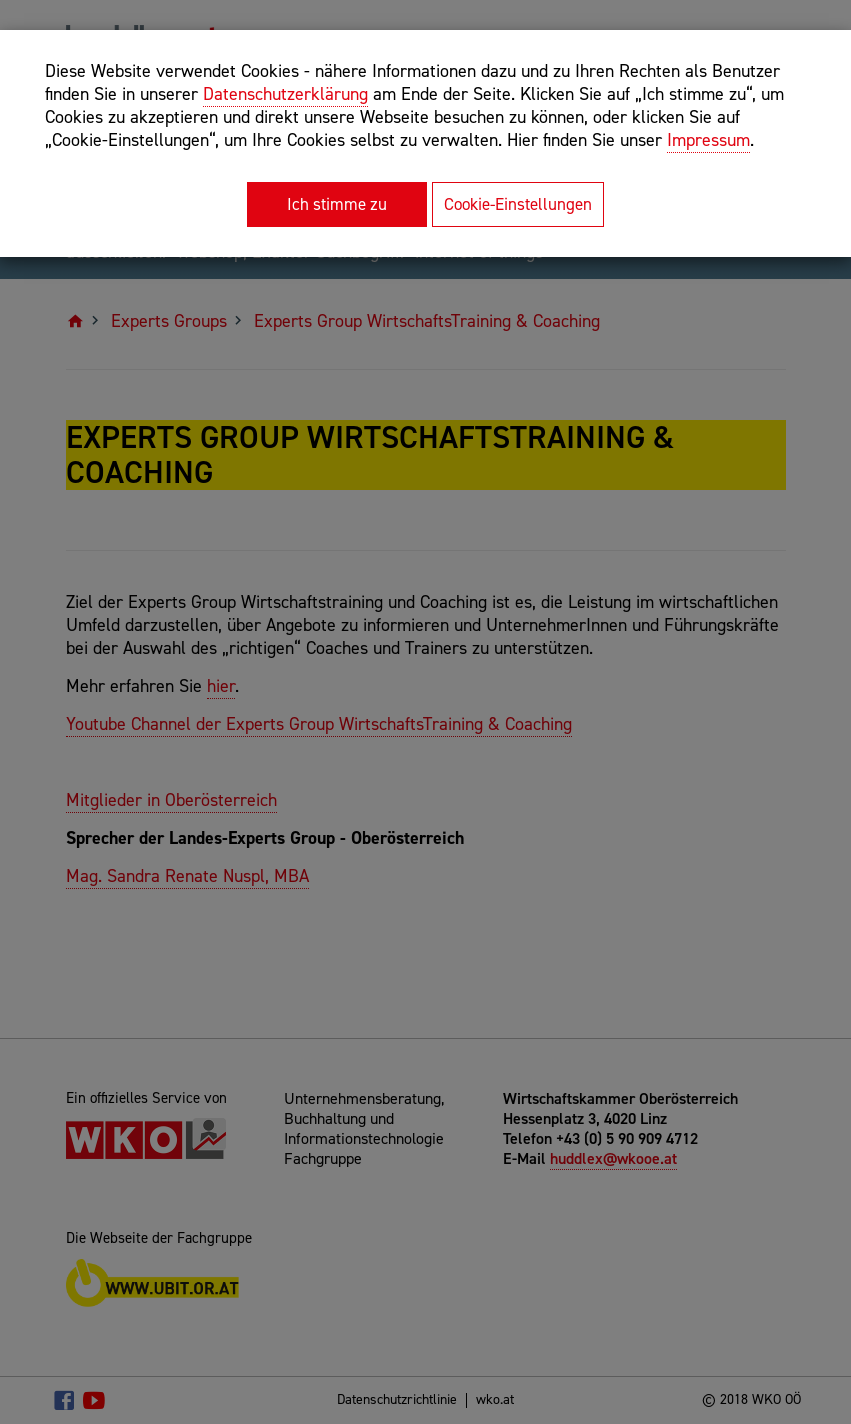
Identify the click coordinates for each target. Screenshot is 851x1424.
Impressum (708, 140)
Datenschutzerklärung (285, 94)
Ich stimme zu (337, 204)
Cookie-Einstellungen (518, 204)
